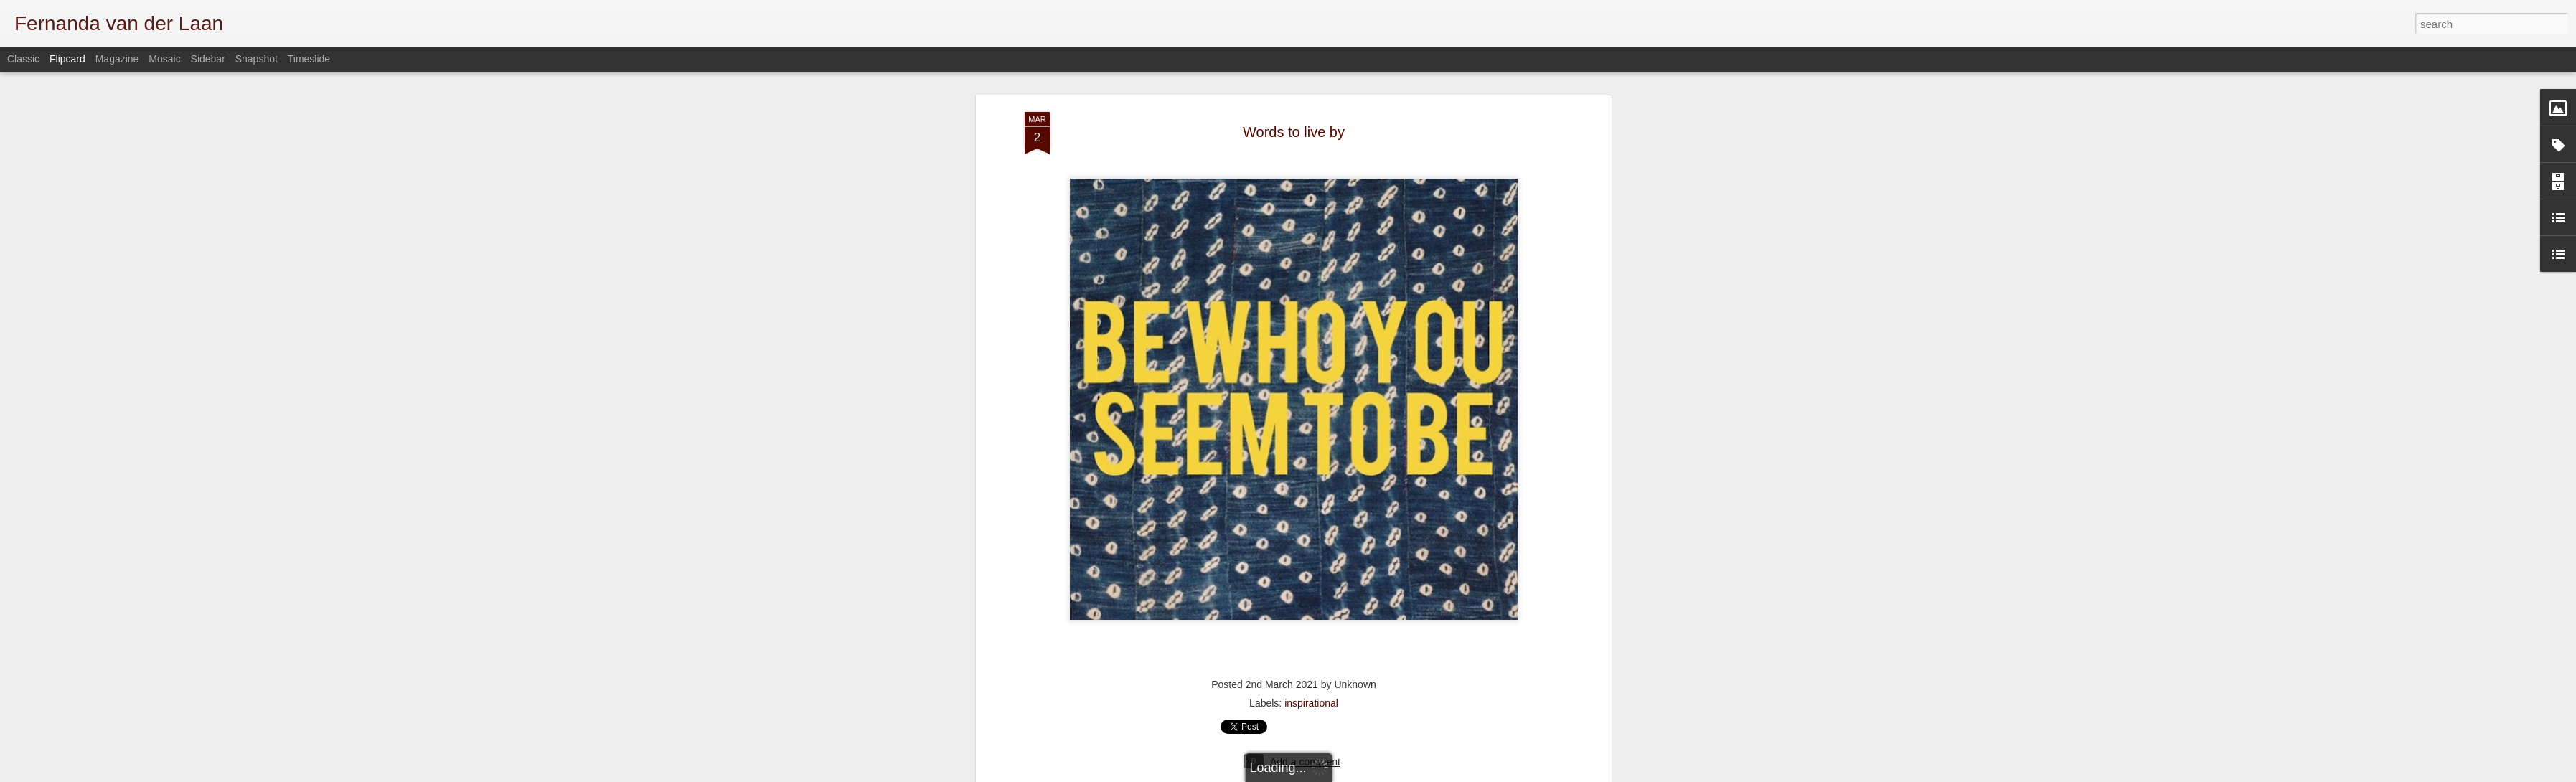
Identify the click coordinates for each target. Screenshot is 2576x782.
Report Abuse (1547, 774)
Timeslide (309, 59)
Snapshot (256, 59)
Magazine (117, 59)
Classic (23, 59)
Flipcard (67, 59)
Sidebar (208, 59)
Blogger (1506, 774)
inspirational (1311, 587)
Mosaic (164, 59)
